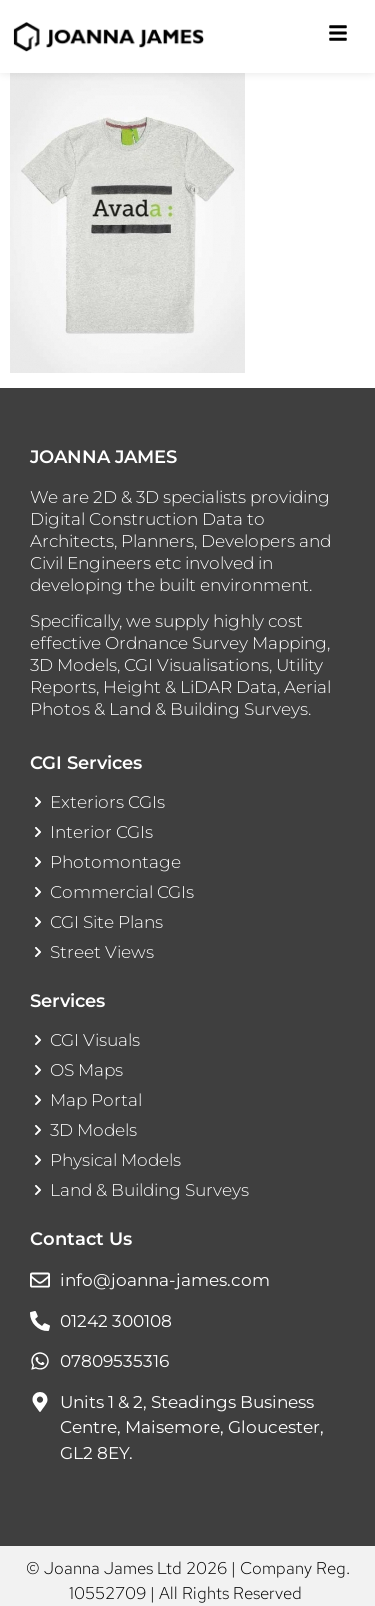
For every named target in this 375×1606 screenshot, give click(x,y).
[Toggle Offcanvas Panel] (338, 36)
